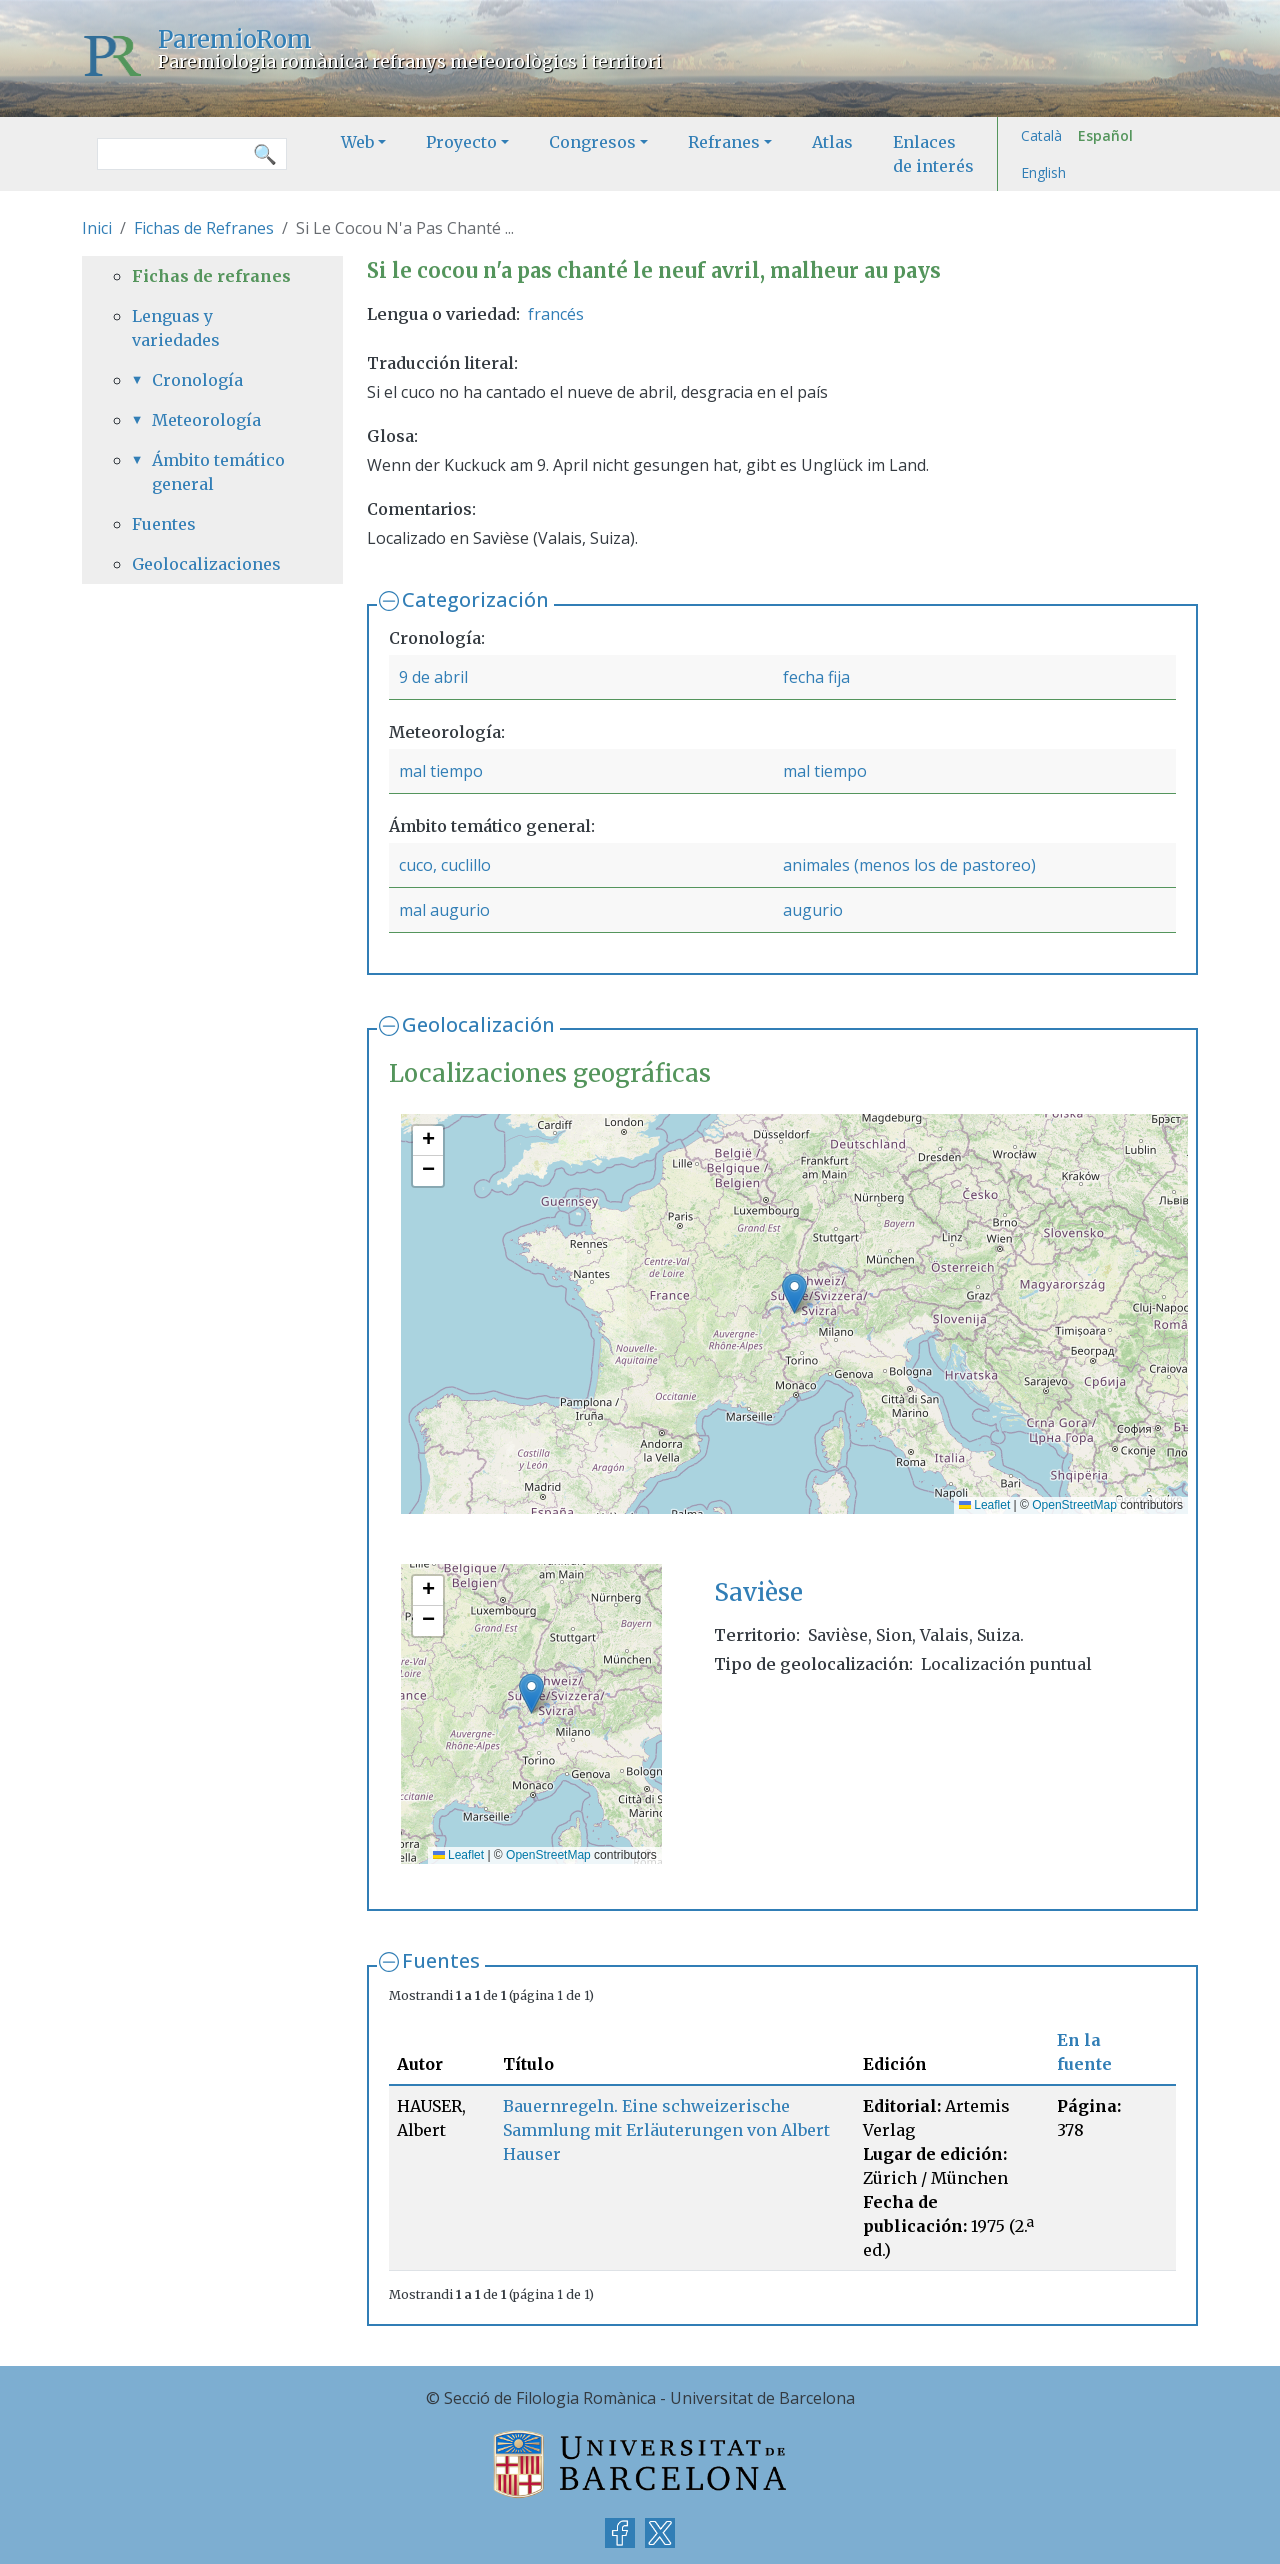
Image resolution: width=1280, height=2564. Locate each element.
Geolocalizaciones (206, 564)
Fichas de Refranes (204, 228)
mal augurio (444, 910)
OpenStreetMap (1074, 1505)
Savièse (758, 1592)
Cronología (197, 380)
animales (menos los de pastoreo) (909, 865)
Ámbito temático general (218, 472)
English (1043, 172)
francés (556, 314)
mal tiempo (441, 771)
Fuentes (441, 1960)
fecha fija (816, 677)
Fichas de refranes (211, 276)
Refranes (724, 142)
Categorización (475, 599)
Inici (97, 228)
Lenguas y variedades (176, 328)
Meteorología (206, 420)
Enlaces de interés (933, 154)
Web (357, 142)
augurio (813, 910)
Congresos (592, 142)
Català (1041, 135)
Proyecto (461, 142)
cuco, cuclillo (445, 865)
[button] (794, 1293)
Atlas (832, 142)
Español (1105, 135)
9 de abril (433, 677)
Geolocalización (478, 1024)
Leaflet (984, 1505)
